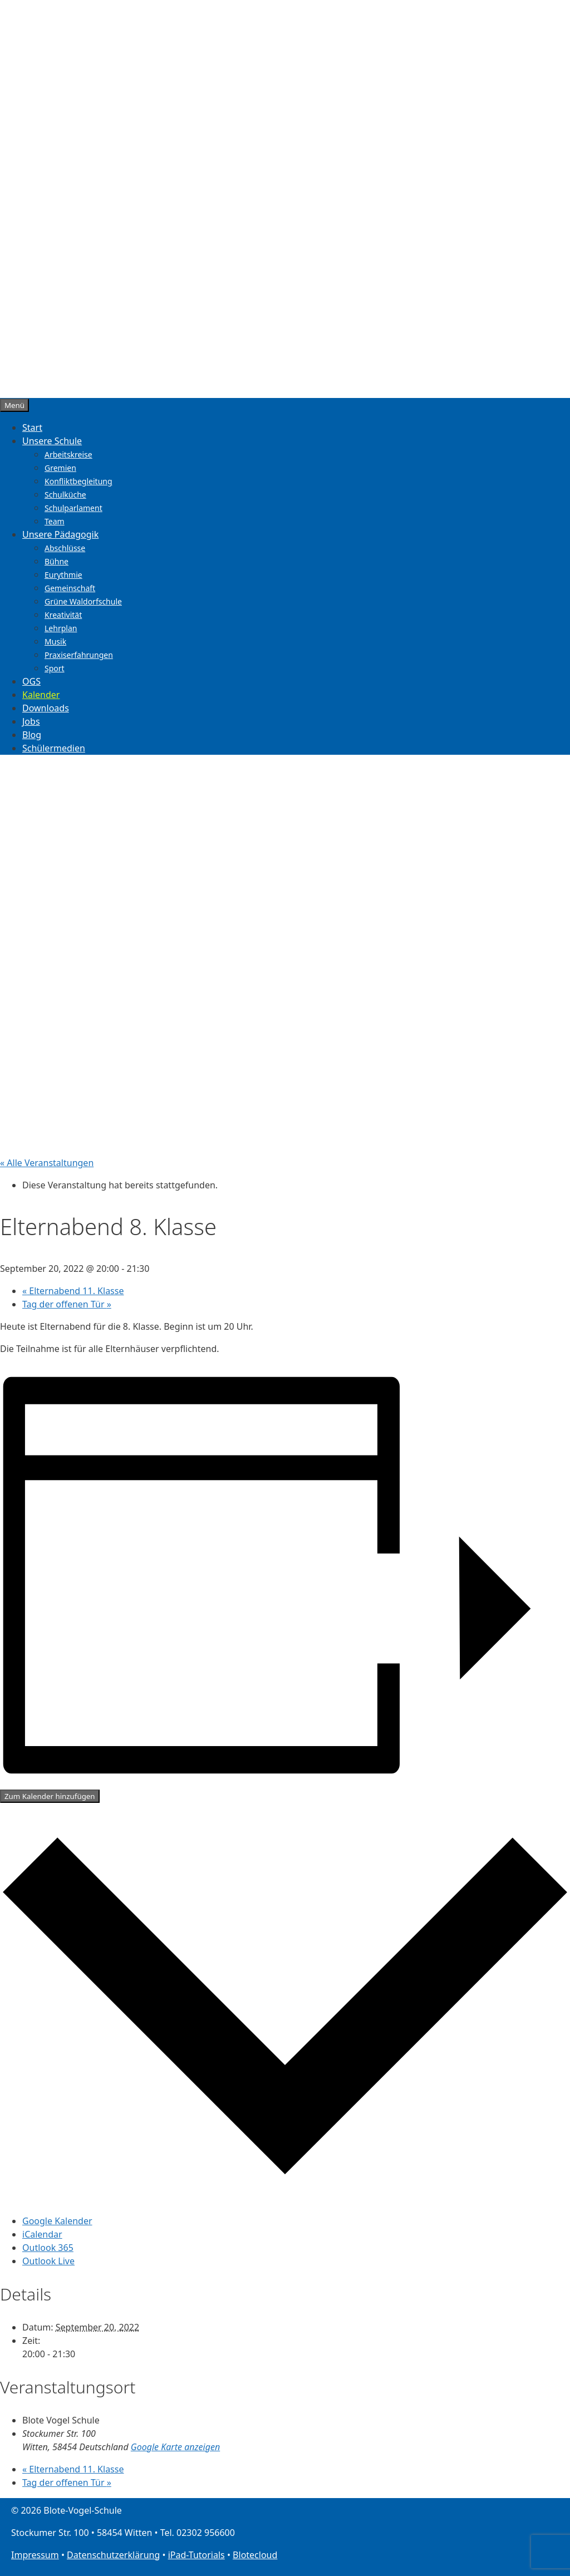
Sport (55, 668)
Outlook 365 (47, 2247)
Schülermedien (53, 748)
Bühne (56, 561)
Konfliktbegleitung (78, 481)
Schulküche (65, 494)
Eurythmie (63, 574)
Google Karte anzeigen (175, 2447)
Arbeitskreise (68, 454)
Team (55, 521)
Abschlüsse (65, 548)
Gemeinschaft (70, 588)
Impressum (35, 2555)
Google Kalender (57, 2221)
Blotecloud (255, 2555)
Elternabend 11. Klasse (73, 1291)
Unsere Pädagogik (60, 534)
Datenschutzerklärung (113, 2555)
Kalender (41, 695)
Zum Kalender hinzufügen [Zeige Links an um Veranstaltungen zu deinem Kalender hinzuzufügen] (49, 1796)
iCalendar (42, 2234)
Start (32, 427)
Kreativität (63, 614)
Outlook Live (48, 2261)
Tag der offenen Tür (66, 1304)
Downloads (45, 708)
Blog (31, 735)
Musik (55, 641)
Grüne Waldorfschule (83, 601)
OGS (31, 681)
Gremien (60, 468)
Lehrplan (61, 628)
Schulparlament (73, 508)
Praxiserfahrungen (79, 655)
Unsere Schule (52, 441)
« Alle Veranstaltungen (47, 1163)
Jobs (31, 721)
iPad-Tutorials (196, 2555)
